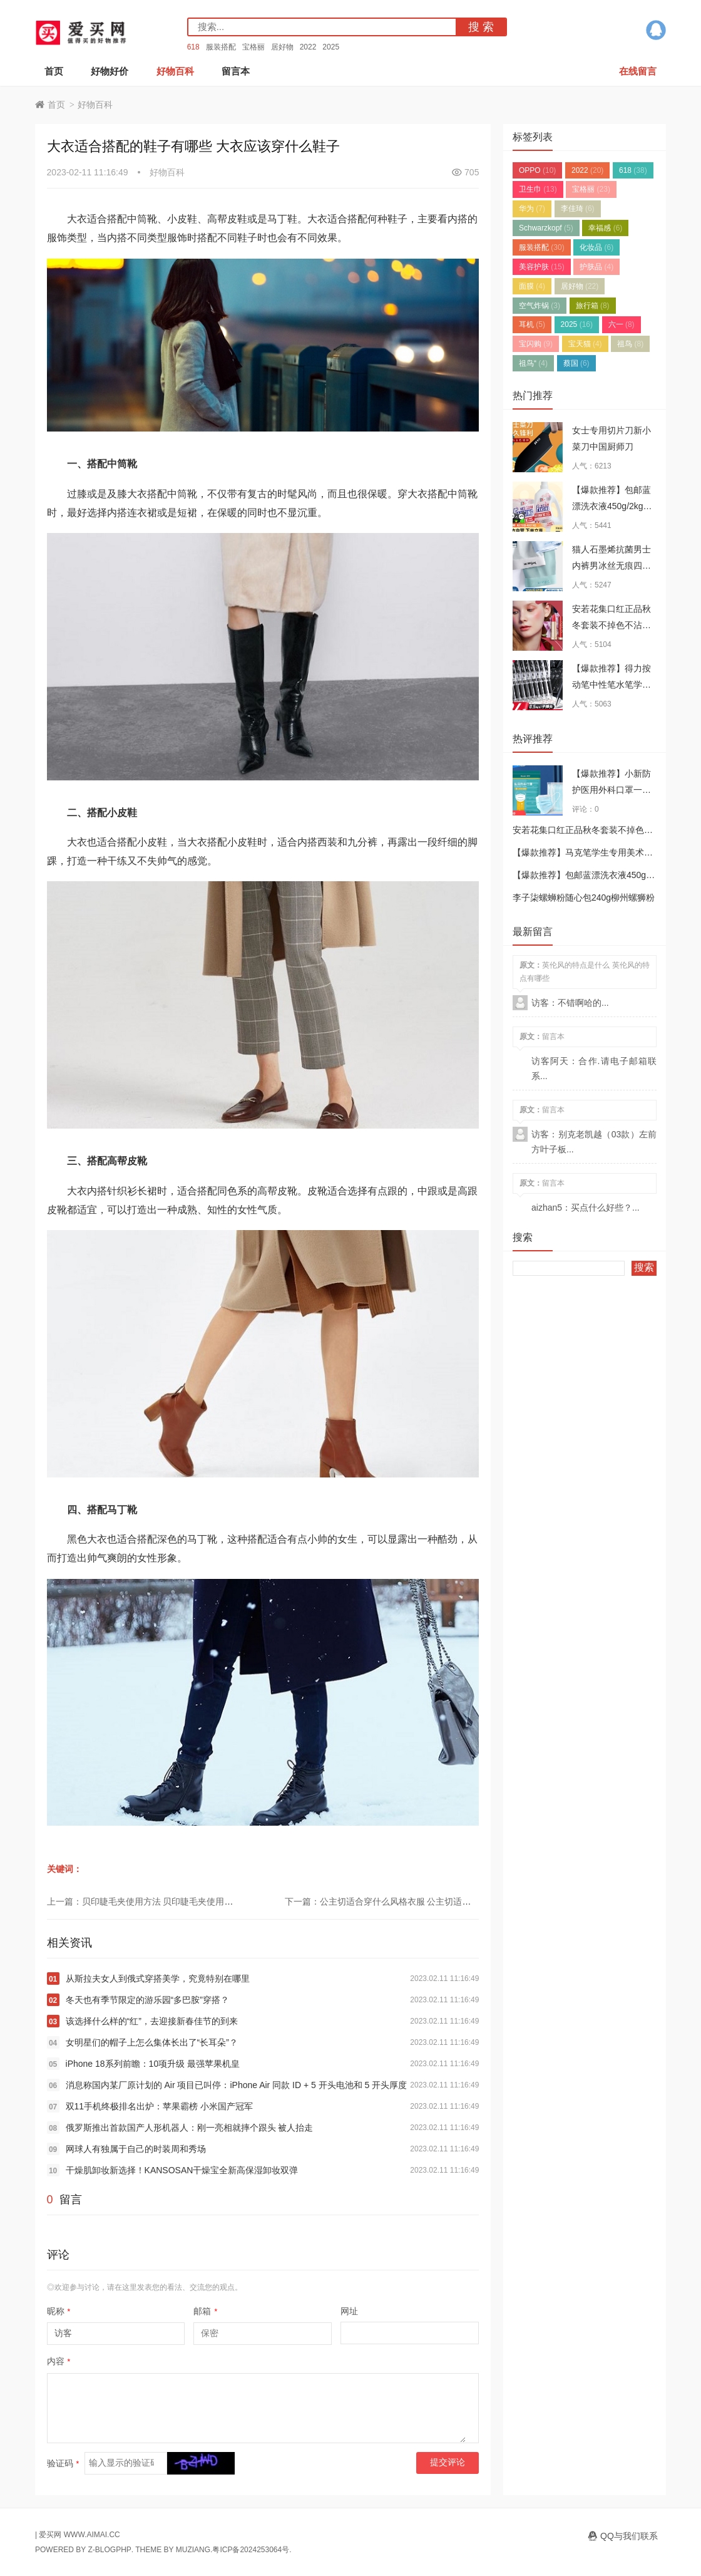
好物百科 (175, 71)
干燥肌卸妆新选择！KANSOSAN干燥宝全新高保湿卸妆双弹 (182, 2170)
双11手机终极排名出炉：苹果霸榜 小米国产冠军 (159, 2106)
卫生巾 (538, 189)
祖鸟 (630, 343)
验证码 (63, 2463)
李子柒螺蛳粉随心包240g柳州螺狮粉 (584, 897)
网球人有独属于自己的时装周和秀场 (136, 2149)
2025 (330, 47)
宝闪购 (536, 343)
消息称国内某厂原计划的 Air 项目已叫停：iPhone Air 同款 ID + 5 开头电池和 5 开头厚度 (236, 2085)
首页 (53, 71)
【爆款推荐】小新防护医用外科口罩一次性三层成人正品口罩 (611, 790)
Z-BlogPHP (109, 2549)
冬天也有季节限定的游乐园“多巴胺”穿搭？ (147, 2000)
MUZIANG (193, 2549)
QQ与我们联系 (629, 2536)
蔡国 (576, 363)
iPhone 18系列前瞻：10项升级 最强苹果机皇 (153, 2064)
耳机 (532, 324)
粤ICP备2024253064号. (251, 2549)
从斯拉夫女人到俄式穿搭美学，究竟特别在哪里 (158, 1978)
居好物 (282, 47)
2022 (308, 47)
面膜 (532, 286)
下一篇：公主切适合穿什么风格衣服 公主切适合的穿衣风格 (400, 1901)
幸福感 (605, 228)
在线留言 (638, 71)
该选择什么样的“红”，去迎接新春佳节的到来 (152, 2021)
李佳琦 (578, 208)
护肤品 (596, 266)
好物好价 (109, 71)
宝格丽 (253, 47)
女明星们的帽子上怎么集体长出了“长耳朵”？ (152, 2042)
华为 (532, 208)
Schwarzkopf (546, 228)
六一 (621, 324)
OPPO (537, 170)
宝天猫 (585, 343)
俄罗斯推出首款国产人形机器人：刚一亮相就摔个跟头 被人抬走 (190, 2128)
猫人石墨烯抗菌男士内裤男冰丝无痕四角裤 (611, 565)
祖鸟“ (533, 363)
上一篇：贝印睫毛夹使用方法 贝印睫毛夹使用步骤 (144, 1901)
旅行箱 (593, 305)
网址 (349, 2311)
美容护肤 (542, 266)
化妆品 (596, 247)
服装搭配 (221, 47)
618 (193, 47)
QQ (656, 30)
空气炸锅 (539, 305)
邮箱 (205, 2311)
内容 (59, 2361)
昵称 (59, 2311)
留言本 (236, 71)
